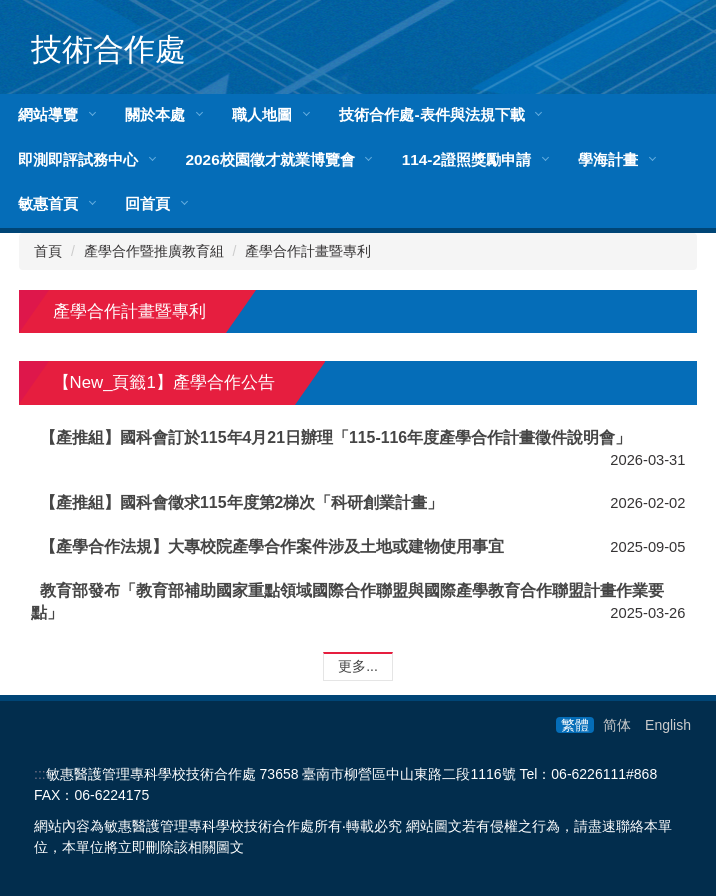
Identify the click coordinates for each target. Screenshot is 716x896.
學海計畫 (608, 159)
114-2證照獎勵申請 (466, 159)
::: (40, 774)
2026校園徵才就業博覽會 (269, 159)
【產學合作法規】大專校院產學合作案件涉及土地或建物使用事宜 (272, 546)
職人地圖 (262, 114)
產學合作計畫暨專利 (308, 251)
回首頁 (147, 203)
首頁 (48, 251)
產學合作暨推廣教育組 (154, 251)
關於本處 (155, 114)
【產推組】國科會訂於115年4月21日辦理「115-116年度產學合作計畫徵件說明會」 (335, 437)
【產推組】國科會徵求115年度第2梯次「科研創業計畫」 (241, 502)
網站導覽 (48, 114)
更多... (358, 666)
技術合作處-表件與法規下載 (431, 114)
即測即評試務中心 (78, 159)
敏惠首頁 (48, 203)
